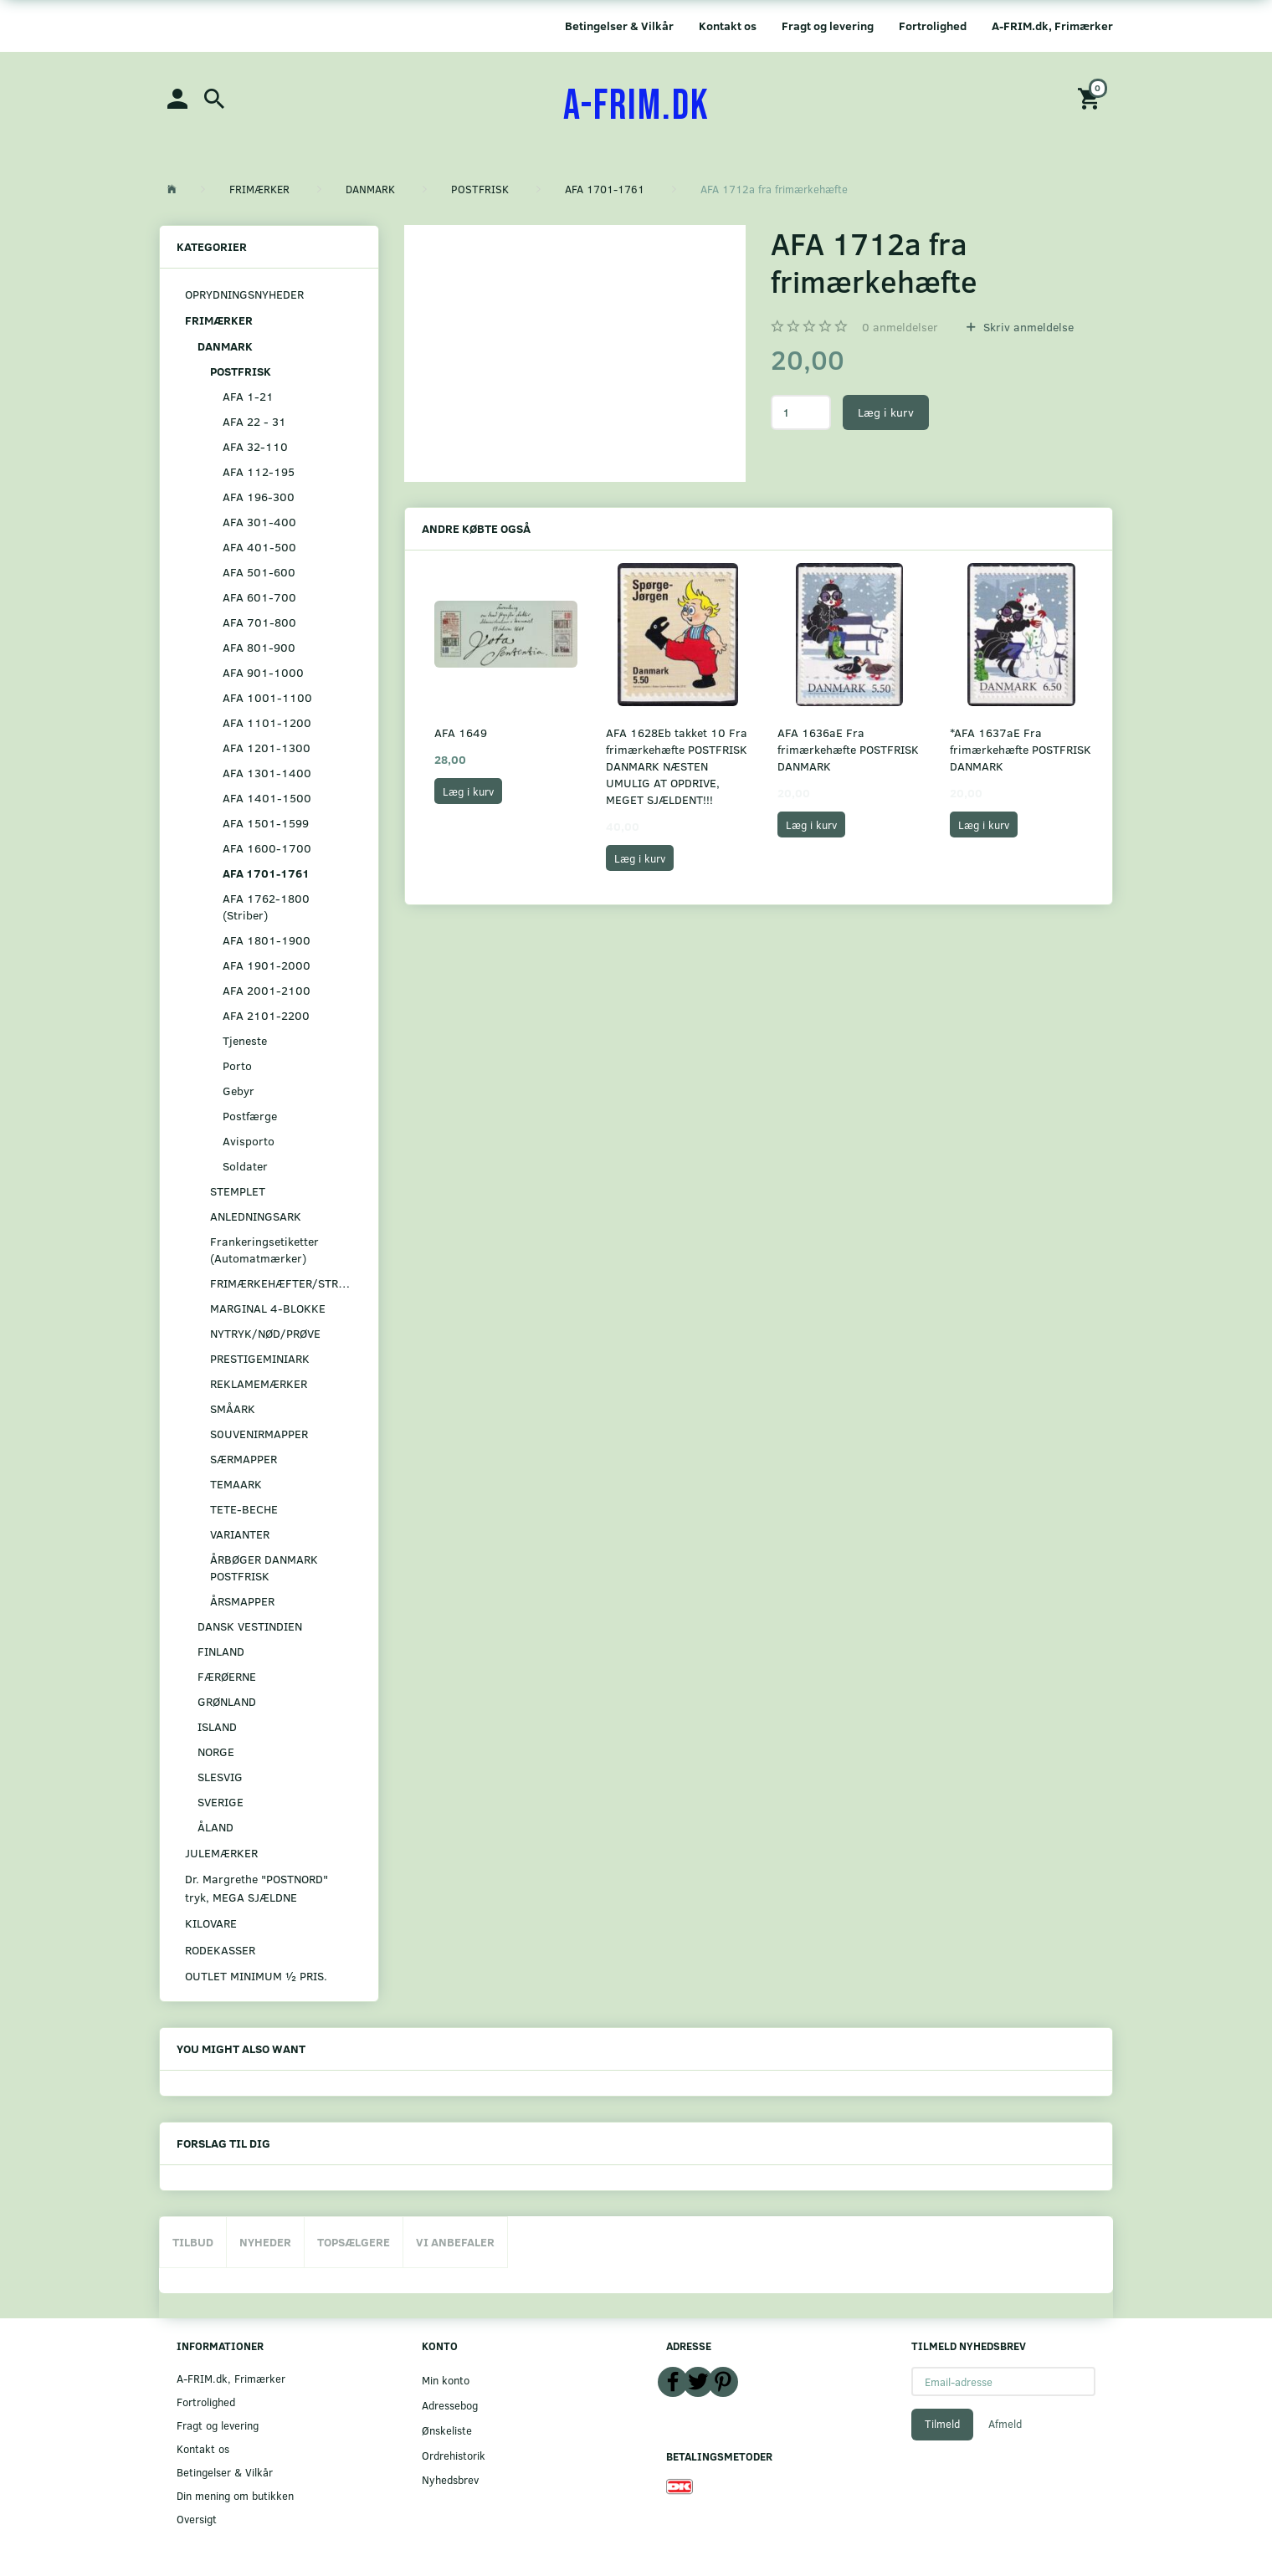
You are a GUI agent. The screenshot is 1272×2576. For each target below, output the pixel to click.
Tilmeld (942, 2423)
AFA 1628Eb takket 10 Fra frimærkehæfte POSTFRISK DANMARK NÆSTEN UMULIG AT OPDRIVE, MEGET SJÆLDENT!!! (676, 766)
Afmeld (1005, 2423)
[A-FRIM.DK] (636, 106)
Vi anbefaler (455, 2242)
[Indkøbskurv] (1091, 97)
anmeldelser (900, 327)
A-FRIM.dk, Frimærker (1052, 25)
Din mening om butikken (235, 2495)
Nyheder (265, 2242)
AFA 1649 (460, 732)
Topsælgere (353, 2242)
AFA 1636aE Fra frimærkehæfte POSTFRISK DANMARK (848, 749)
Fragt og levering (828, 25)
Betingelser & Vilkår (619, 25)
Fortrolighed (933, 25)
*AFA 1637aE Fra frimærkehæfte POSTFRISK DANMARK (1020, 749)
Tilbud (192, 2242)
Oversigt (197, 2519)
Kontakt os (728, 25)
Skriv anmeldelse (1027, 327)
